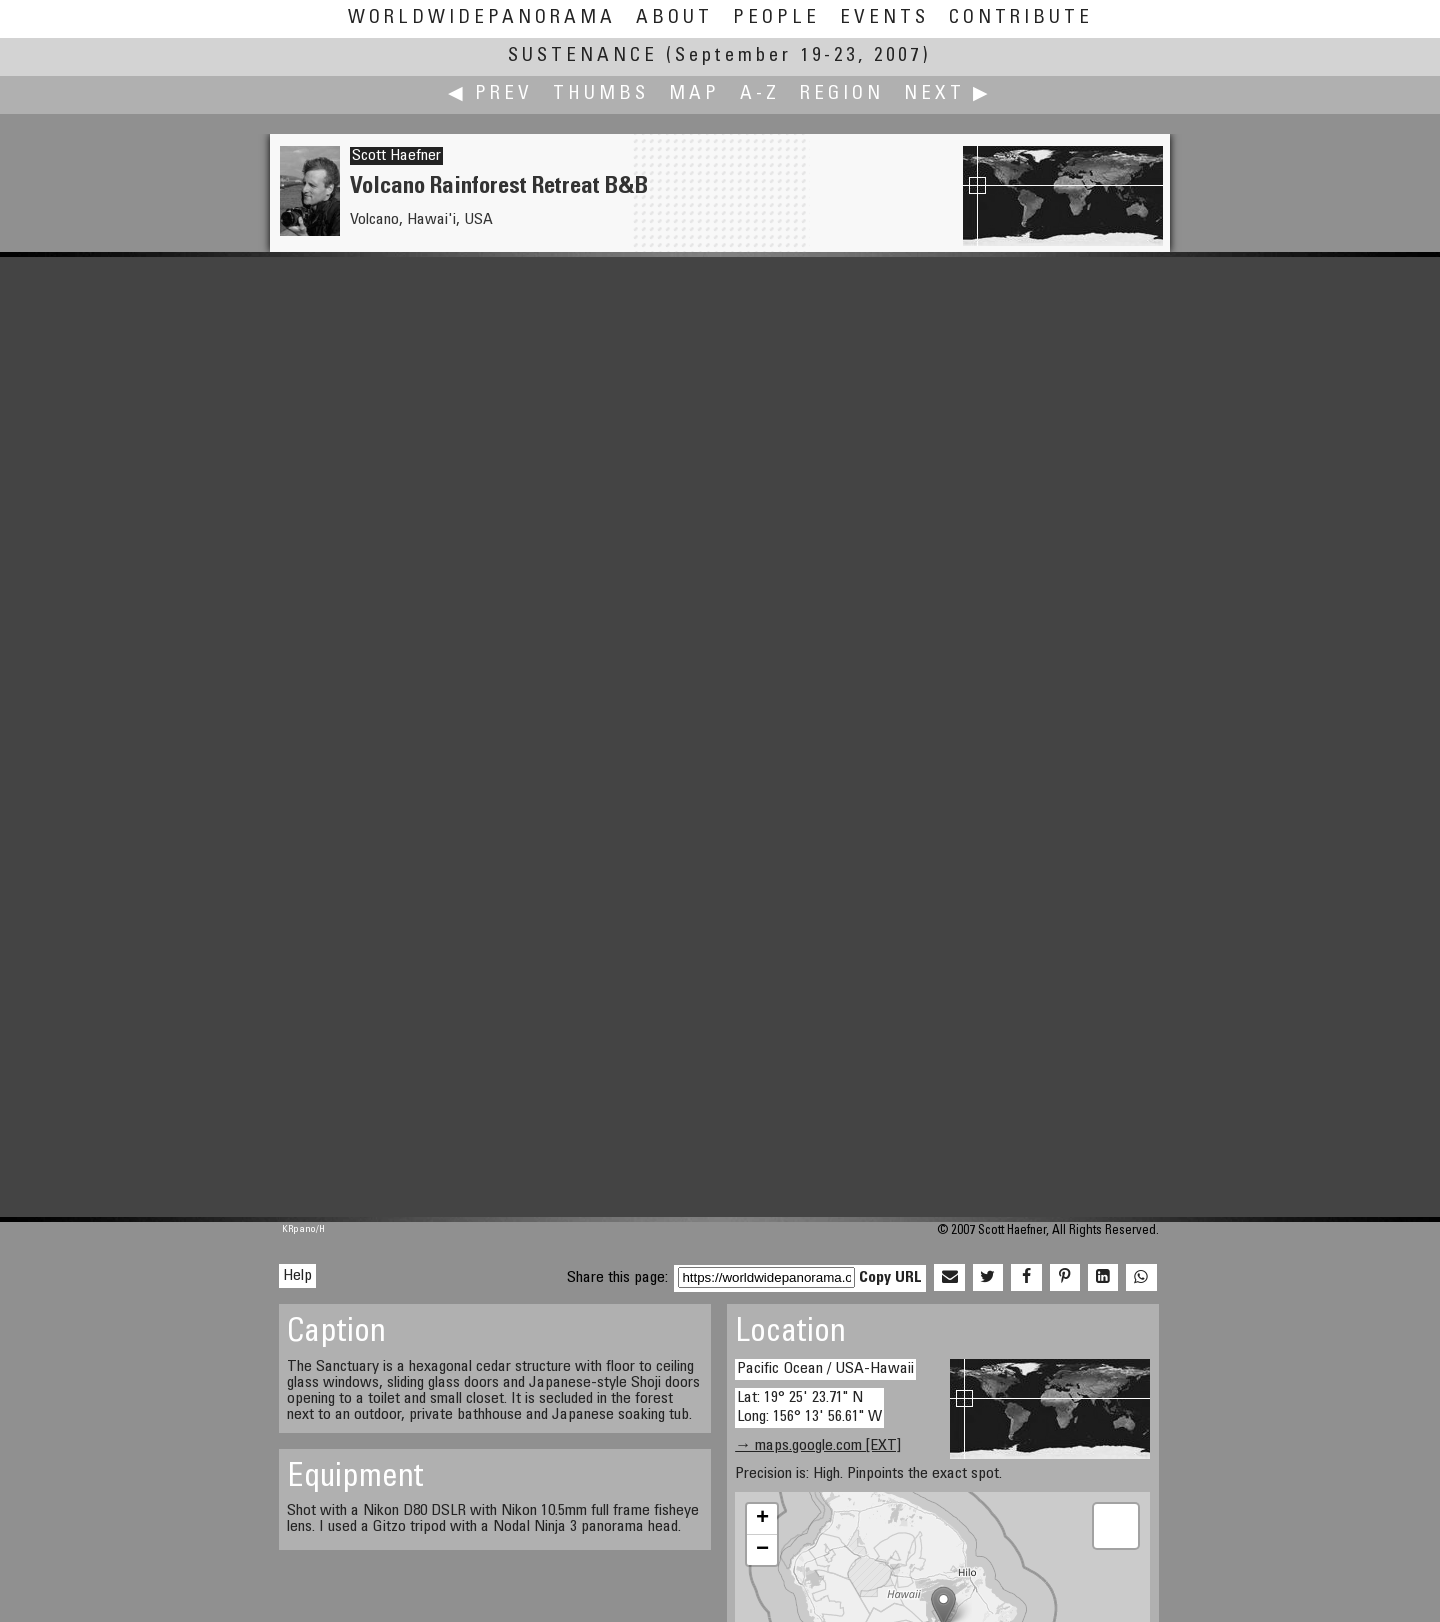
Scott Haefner (396, 156)
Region (842, 94)
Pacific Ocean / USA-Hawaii (825, 1369)
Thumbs (601, 94)
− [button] (762, 1550)
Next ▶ (948, 94)
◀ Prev (490, 94)
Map (694, 94)
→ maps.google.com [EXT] (818, 1446)
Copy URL (890, 1278)
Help (297, 1276)
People (776, 18)
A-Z (760, 94)
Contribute (1021, 18)
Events (884, 18)
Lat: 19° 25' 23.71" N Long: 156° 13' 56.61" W (809, 1407)
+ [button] (762, 1519)
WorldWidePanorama (482, 18)
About (674, 18)
